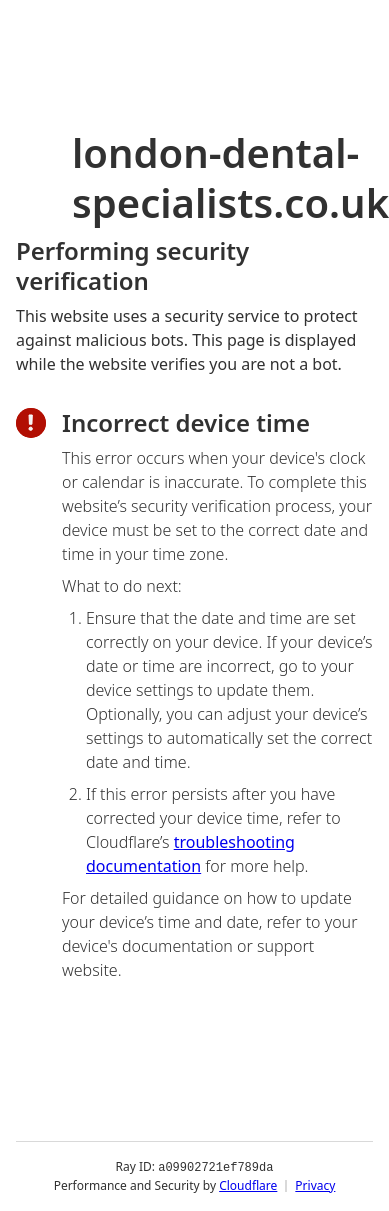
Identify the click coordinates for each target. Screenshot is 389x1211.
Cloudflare (248, 1185)
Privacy (315, 1185)
